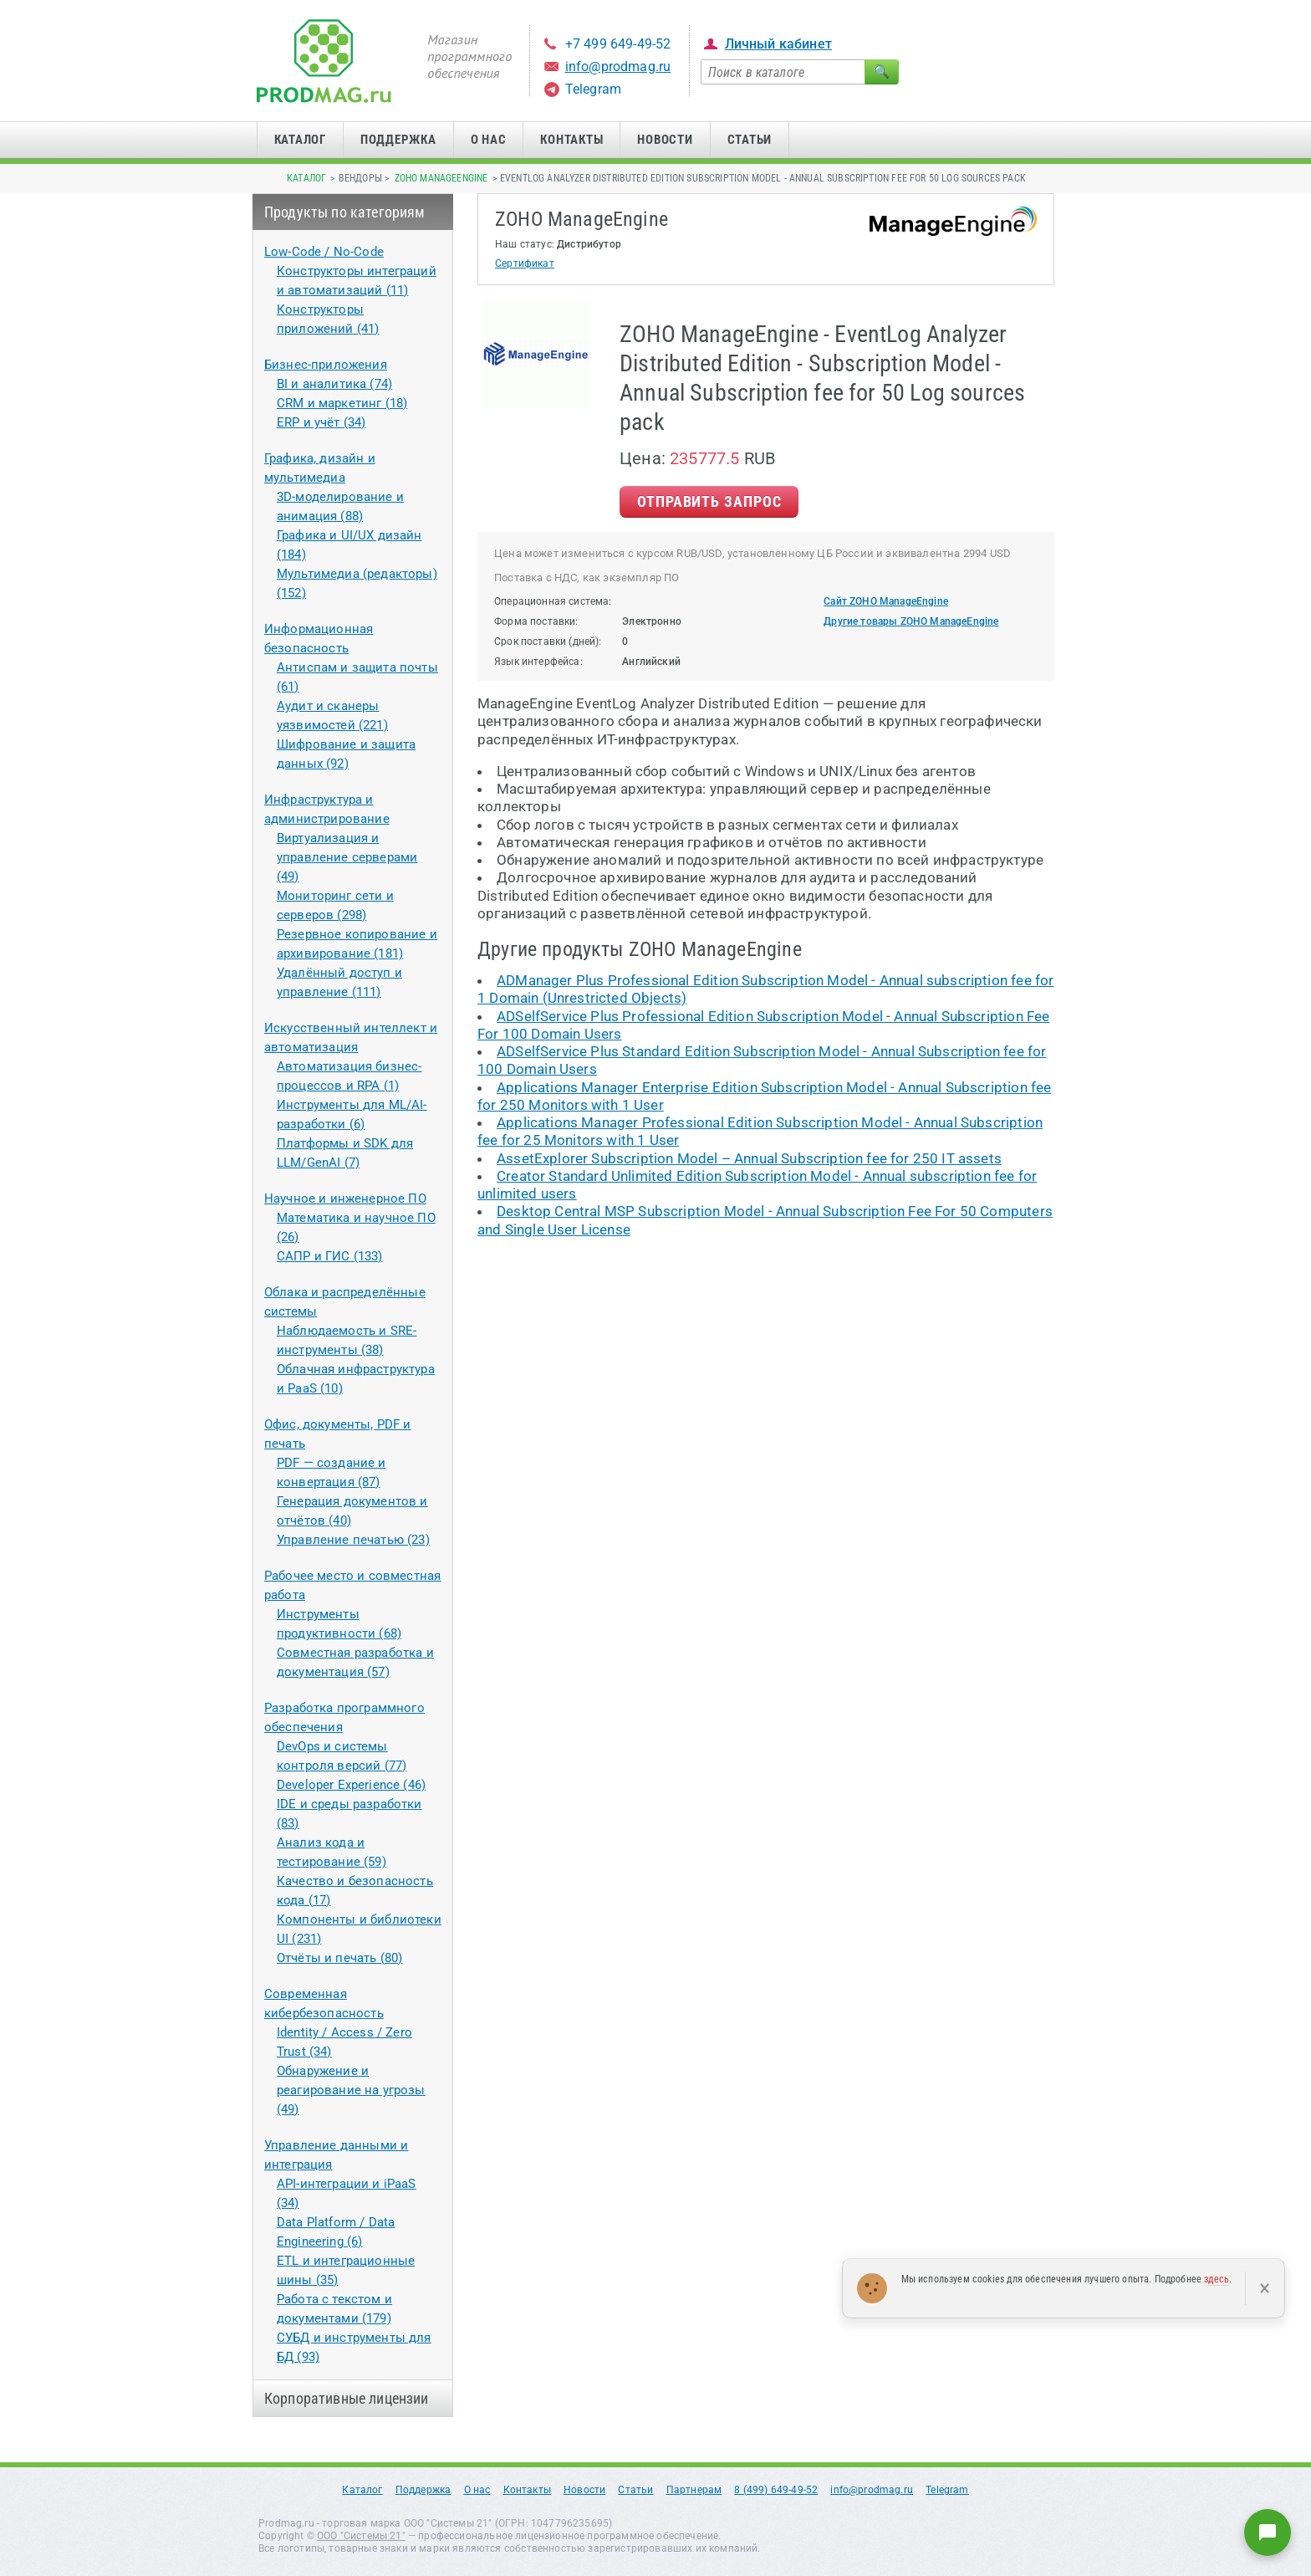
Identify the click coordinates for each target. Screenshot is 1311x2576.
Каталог (300, 139)
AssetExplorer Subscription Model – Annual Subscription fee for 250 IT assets (749, 1158)
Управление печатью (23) (353, 1539)
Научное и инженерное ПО (345, 1198)
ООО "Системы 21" (361, 2536)
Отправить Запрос (709, 501)
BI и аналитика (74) (334, 383)
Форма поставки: (536, 621)
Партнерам (694, 2490)
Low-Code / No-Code (324, 251)
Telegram (593, 89)
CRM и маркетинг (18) (342, 403)
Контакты (571, 139)
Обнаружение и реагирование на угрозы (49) (351, 2090)
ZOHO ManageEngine (441, 178)
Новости (664, 139)
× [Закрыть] (1264, 2288)
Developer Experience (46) (351, 1784)
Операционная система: (553, 601)
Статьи (750, 139)
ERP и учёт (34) (321, 422)
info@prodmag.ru (618, 66)
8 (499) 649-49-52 (776, 2490)
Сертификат (524, 263)
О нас (489, 139)
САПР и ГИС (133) (330, 1256)
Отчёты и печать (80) (339, 1957)
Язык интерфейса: (538, 661)
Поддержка (398, 139)
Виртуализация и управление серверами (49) (347, 857)
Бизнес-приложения (325, 364)
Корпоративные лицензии (346, 2398)
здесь (1216, 2279)
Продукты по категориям (345, 212)
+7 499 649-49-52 (618, 44)
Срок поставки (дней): (548, 641)
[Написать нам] (1267, 2532)
